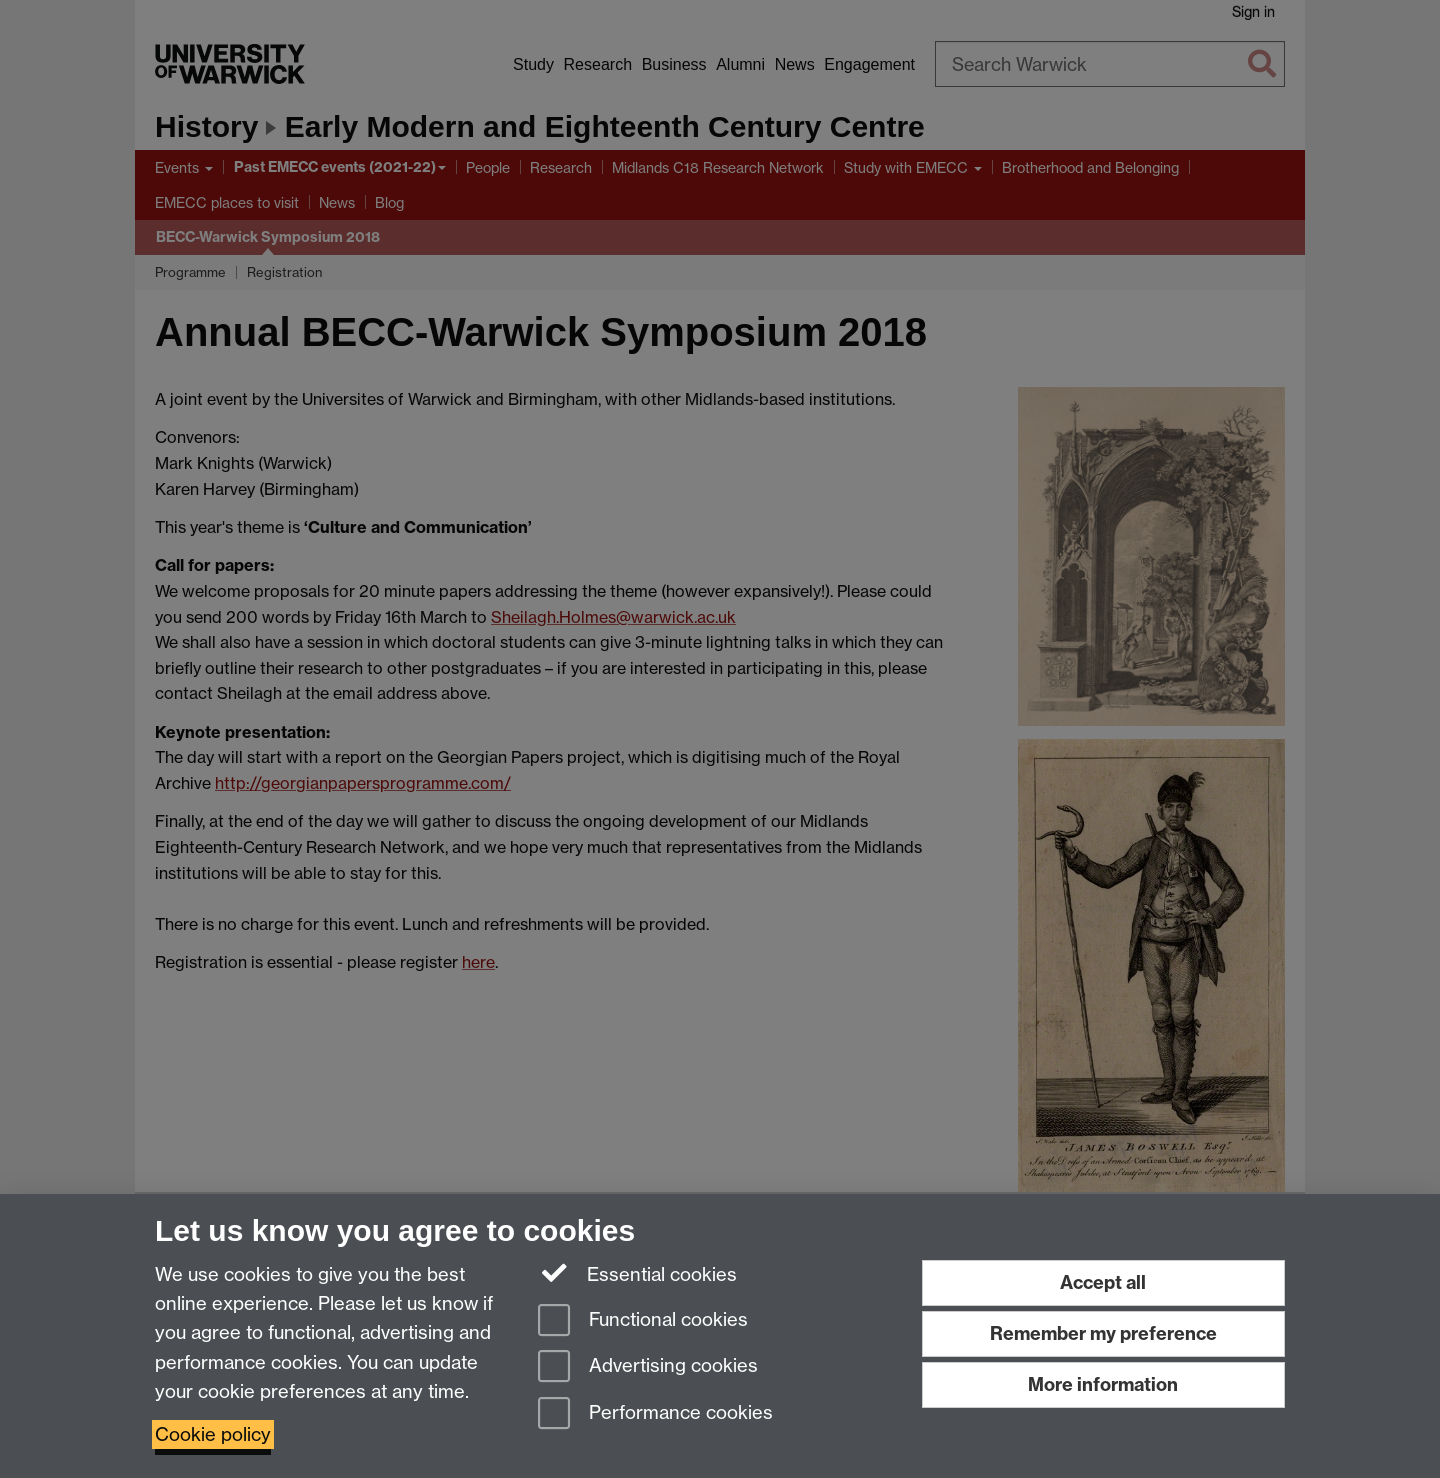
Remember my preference (1103, 1333)
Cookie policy (213, 1434)
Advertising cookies (648, 1367)
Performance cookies (655, 1414)
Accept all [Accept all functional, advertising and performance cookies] (1103, 1282)
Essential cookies (637, 1273)
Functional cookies (643, 1321)
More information (1103, 1384)
